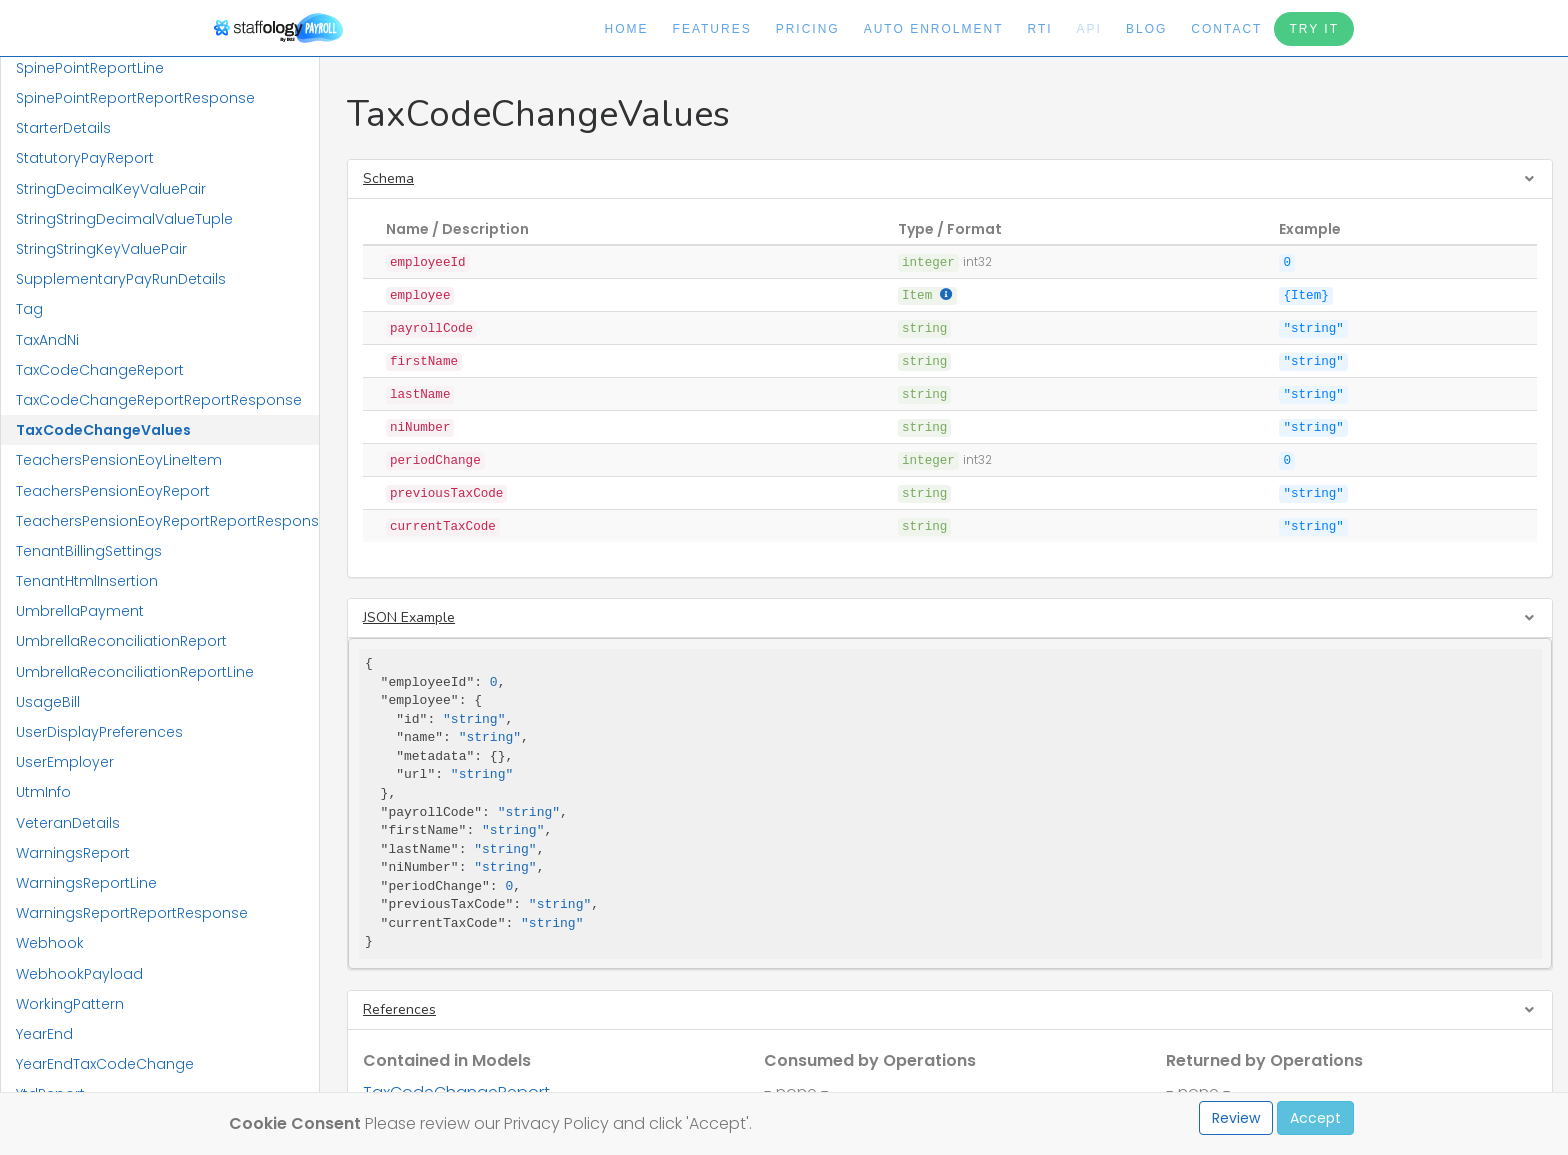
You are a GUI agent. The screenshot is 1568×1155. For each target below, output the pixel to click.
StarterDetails (63, 128)
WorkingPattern (70, 1004)
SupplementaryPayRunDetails (121, 279)
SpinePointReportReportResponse (135, 98)
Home (627, 29)
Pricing (808, 29)
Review (1236, 1118)
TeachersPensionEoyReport (113, 491)
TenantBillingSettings (89, 551)
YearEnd (44, 1034)
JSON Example (409, 617)
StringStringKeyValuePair (101, 249)
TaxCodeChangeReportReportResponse (159, 400)
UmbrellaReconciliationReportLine (135, 672)
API (1089, 29)
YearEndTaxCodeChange (105, 1064)
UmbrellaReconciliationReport (121, 641)
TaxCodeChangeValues (103, 430)
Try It (1314, 29)
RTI (1039, 29)
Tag (29, 309)
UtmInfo (43, 792)
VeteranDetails (68, 823)
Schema (388, 178)
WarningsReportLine (86, 883)
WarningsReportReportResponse (132, 913)
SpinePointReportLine (90, 68)
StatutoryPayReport (85, 158)
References (399, 1009)
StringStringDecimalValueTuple (124, 219)
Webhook (50, 943)
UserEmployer (65, 762)
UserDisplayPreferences (99, 732)
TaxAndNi (47, 340)
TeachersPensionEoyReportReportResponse (167, 521)
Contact (1226, 29)
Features (712, 29)
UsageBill (48, 702)
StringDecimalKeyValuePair (111, 189)
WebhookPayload (79, 974)
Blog (1146, 29)
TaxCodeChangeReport (100, 370)
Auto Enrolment (934, 29)
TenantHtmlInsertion (87, 581)
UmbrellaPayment (80, 611)
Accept (1315, 1118)
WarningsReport (73, 853)
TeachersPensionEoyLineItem (119, 460)
